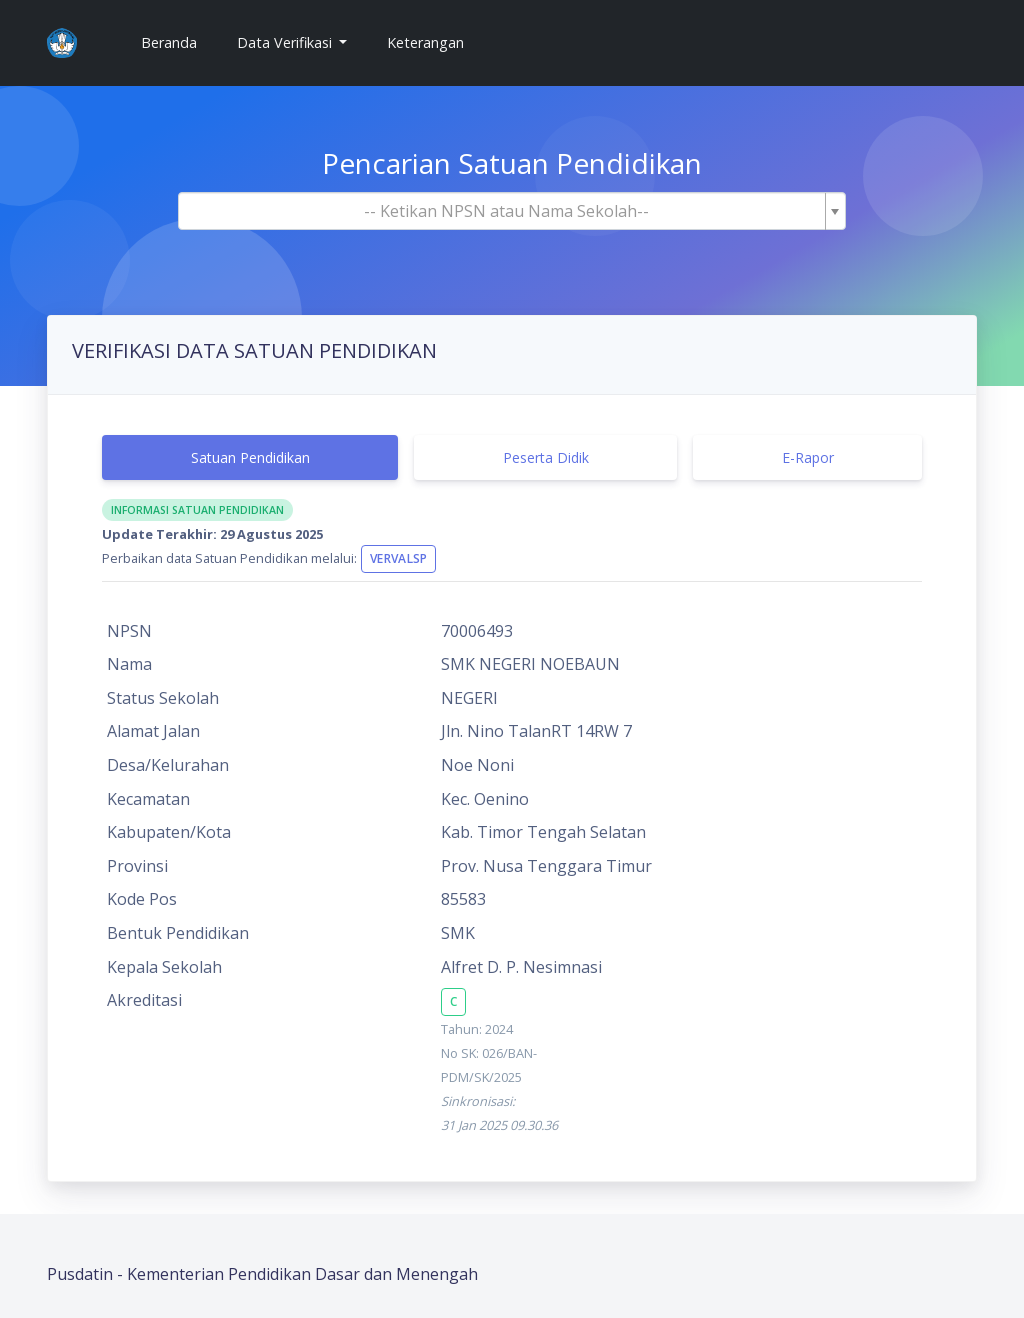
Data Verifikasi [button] (286, 42)
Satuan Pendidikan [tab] (250, 457)
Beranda (177, 41)
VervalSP (398, 558)
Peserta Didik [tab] (546, 457)
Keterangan (425, 42)
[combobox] (512, 211)
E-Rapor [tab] (808, 457)
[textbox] (506, 211)
